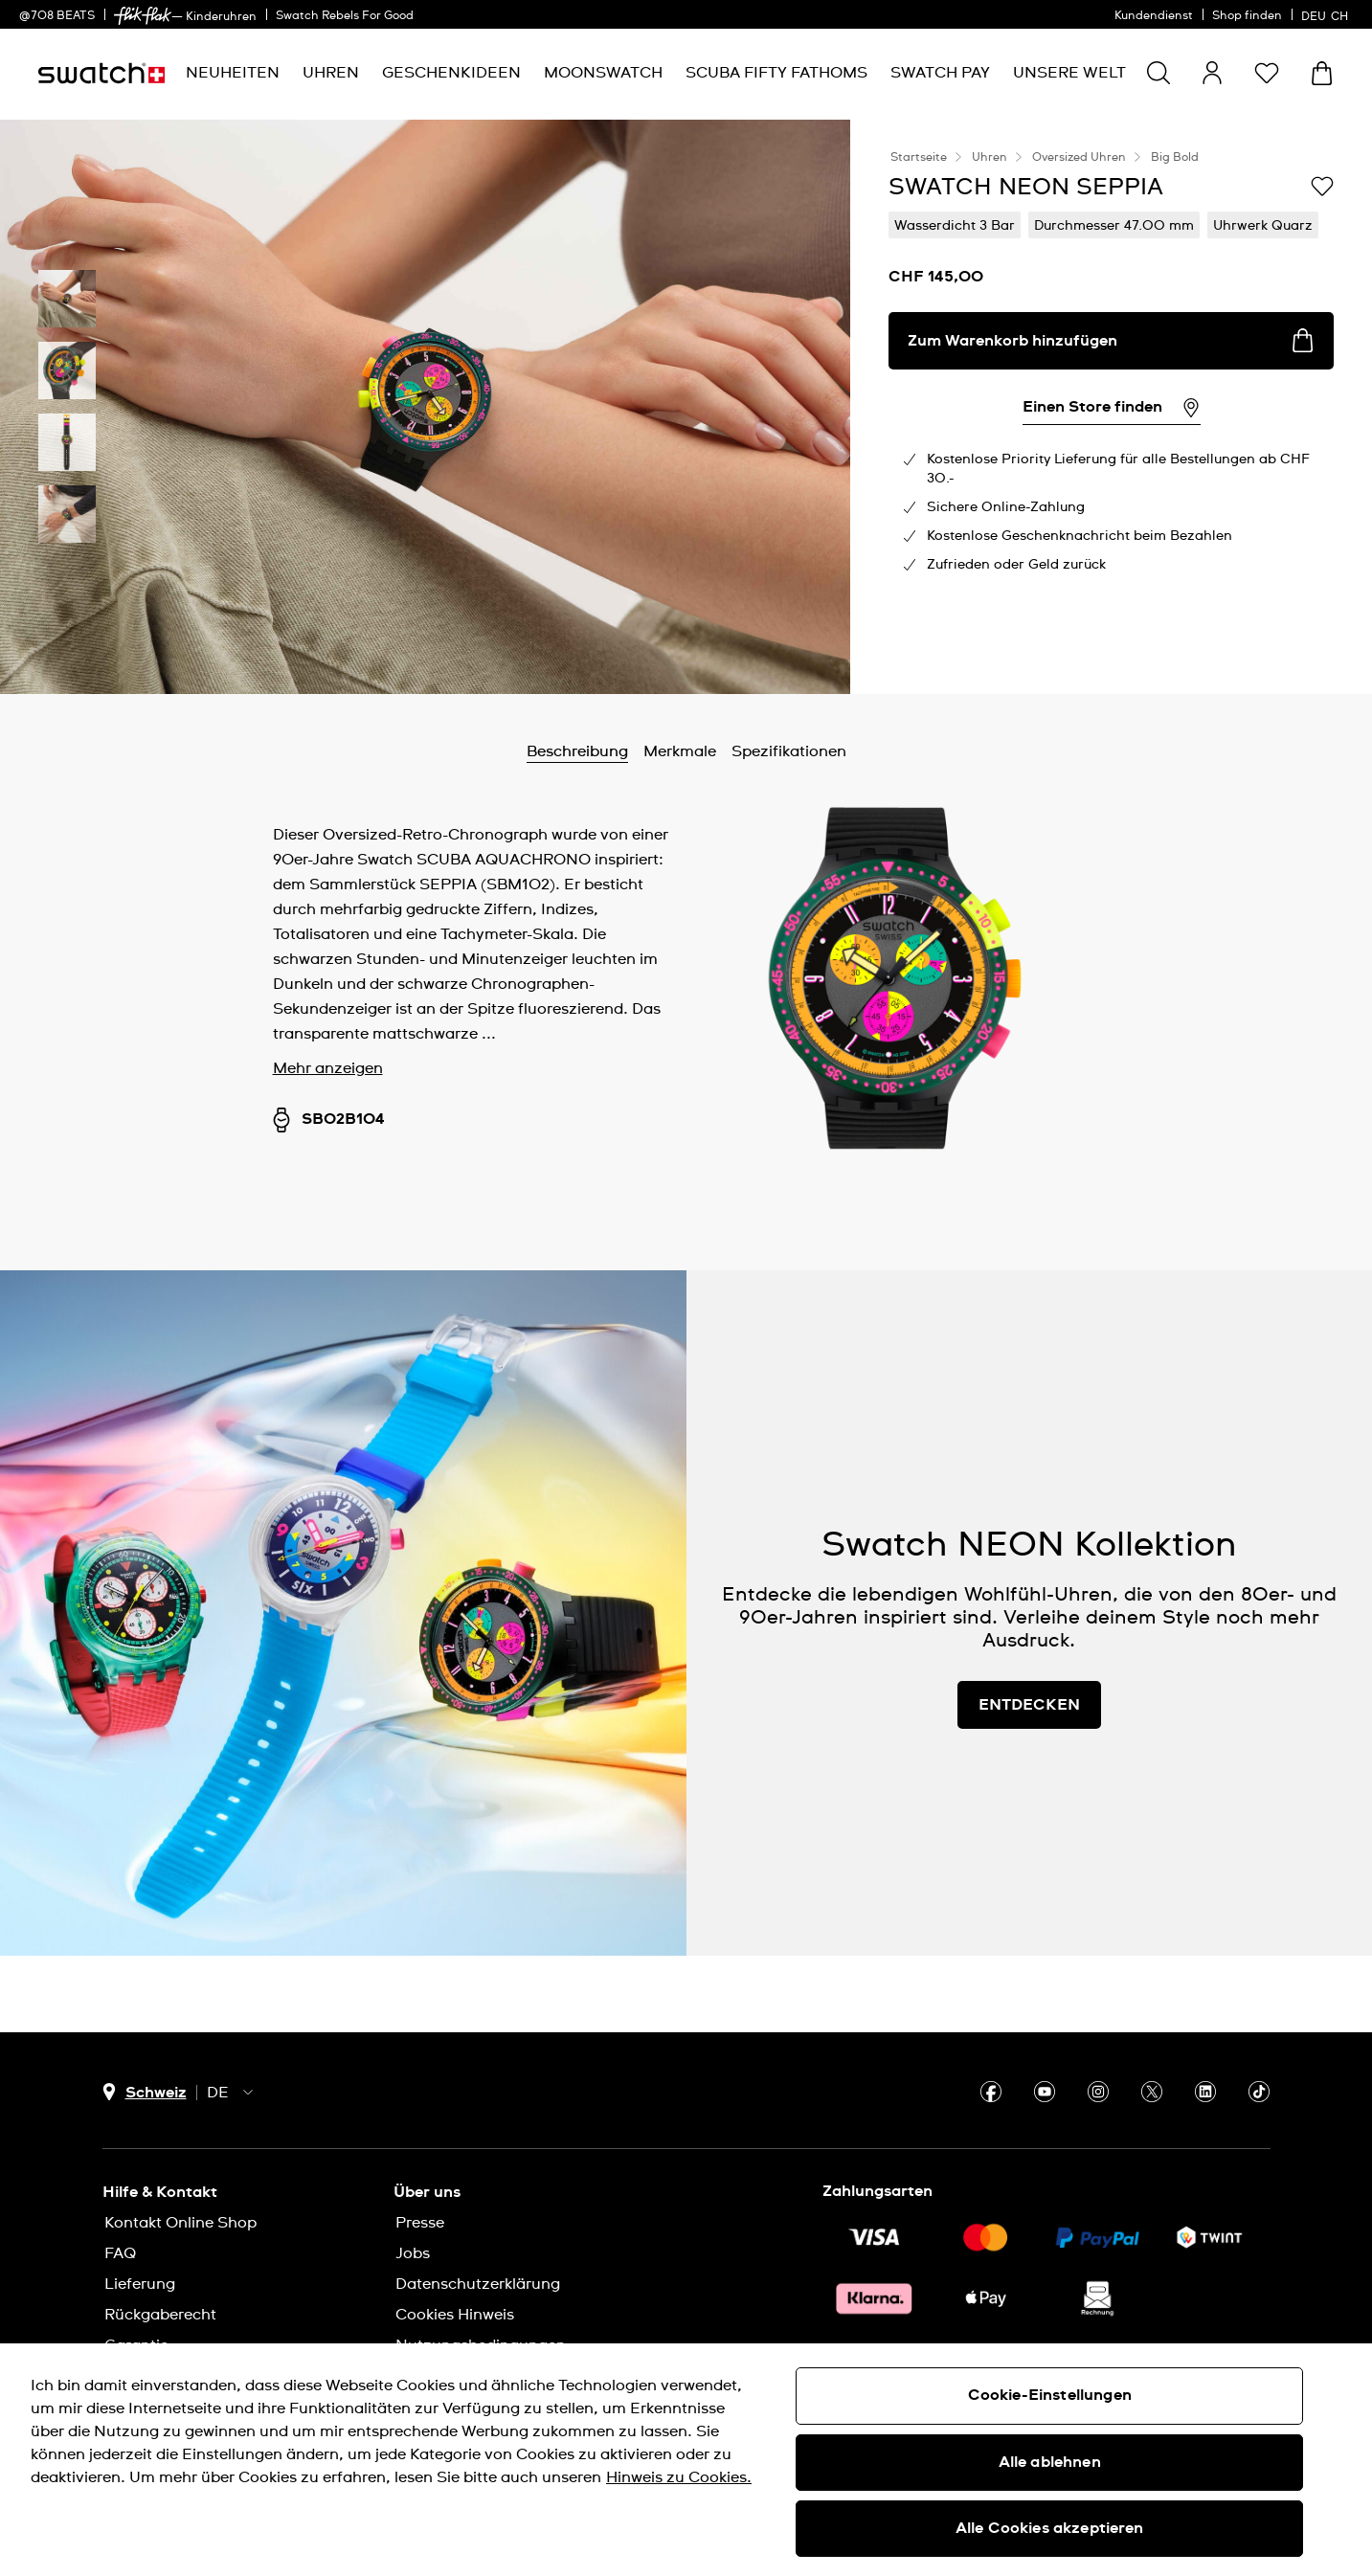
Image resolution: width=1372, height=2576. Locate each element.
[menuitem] (232, 73)
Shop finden (1247, 16)
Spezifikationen (788, 751)
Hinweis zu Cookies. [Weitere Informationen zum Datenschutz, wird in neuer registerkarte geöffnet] (679, 2477)
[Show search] (1158, 72)
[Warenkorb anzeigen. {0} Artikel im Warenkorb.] (1322, 73)
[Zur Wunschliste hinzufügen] (1322, 185)
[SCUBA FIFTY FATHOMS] (776, 73)
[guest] (1212, 72)
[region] (686, 2459)
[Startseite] (101, 73)
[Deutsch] (1327, 14)
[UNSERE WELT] (1069, 73)
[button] (1266, 72)
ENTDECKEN (1029, 1705)
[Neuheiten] (233, 73)
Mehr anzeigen (328, 1068)
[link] (142, 16)
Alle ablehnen (1050, 2462)
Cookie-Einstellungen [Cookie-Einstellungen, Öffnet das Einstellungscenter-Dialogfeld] (1050, 2395)
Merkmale (679, 751)
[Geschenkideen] (451, 73)
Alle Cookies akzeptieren (1050, 2528)
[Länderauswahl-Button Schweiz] (144, 2092)
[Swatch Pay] (940, 73)
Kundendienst (1153, 16)
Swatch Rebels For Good (345, 16)
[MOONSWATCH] (603, 73)
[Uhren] (331, 73)
